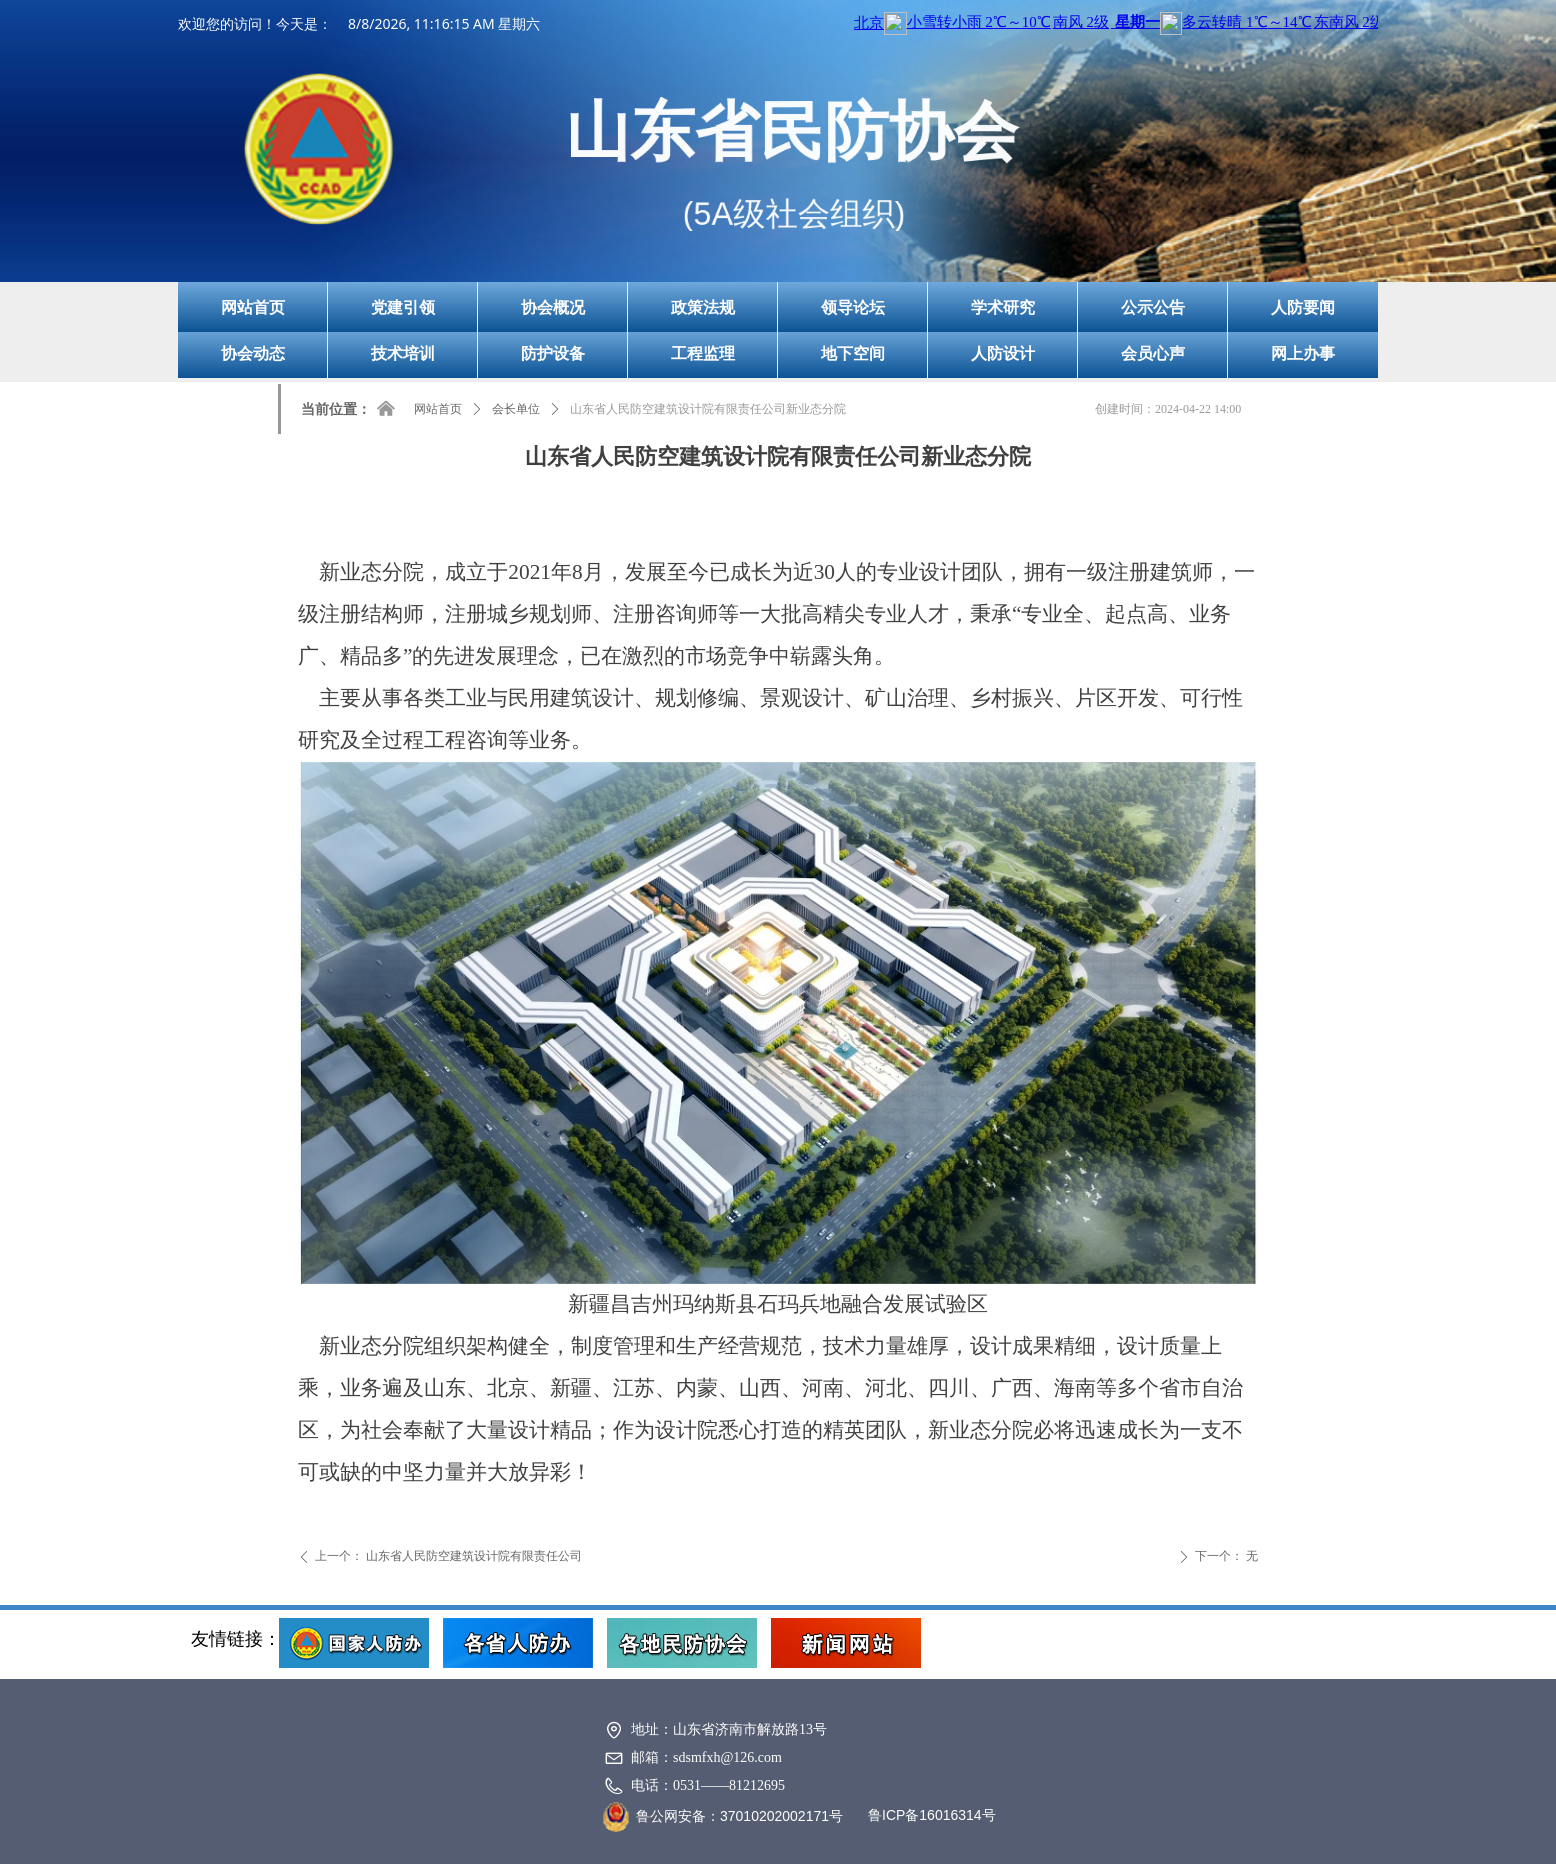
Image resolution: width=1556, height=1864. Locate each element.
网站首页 (438, 409)
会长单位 (516, 409)
